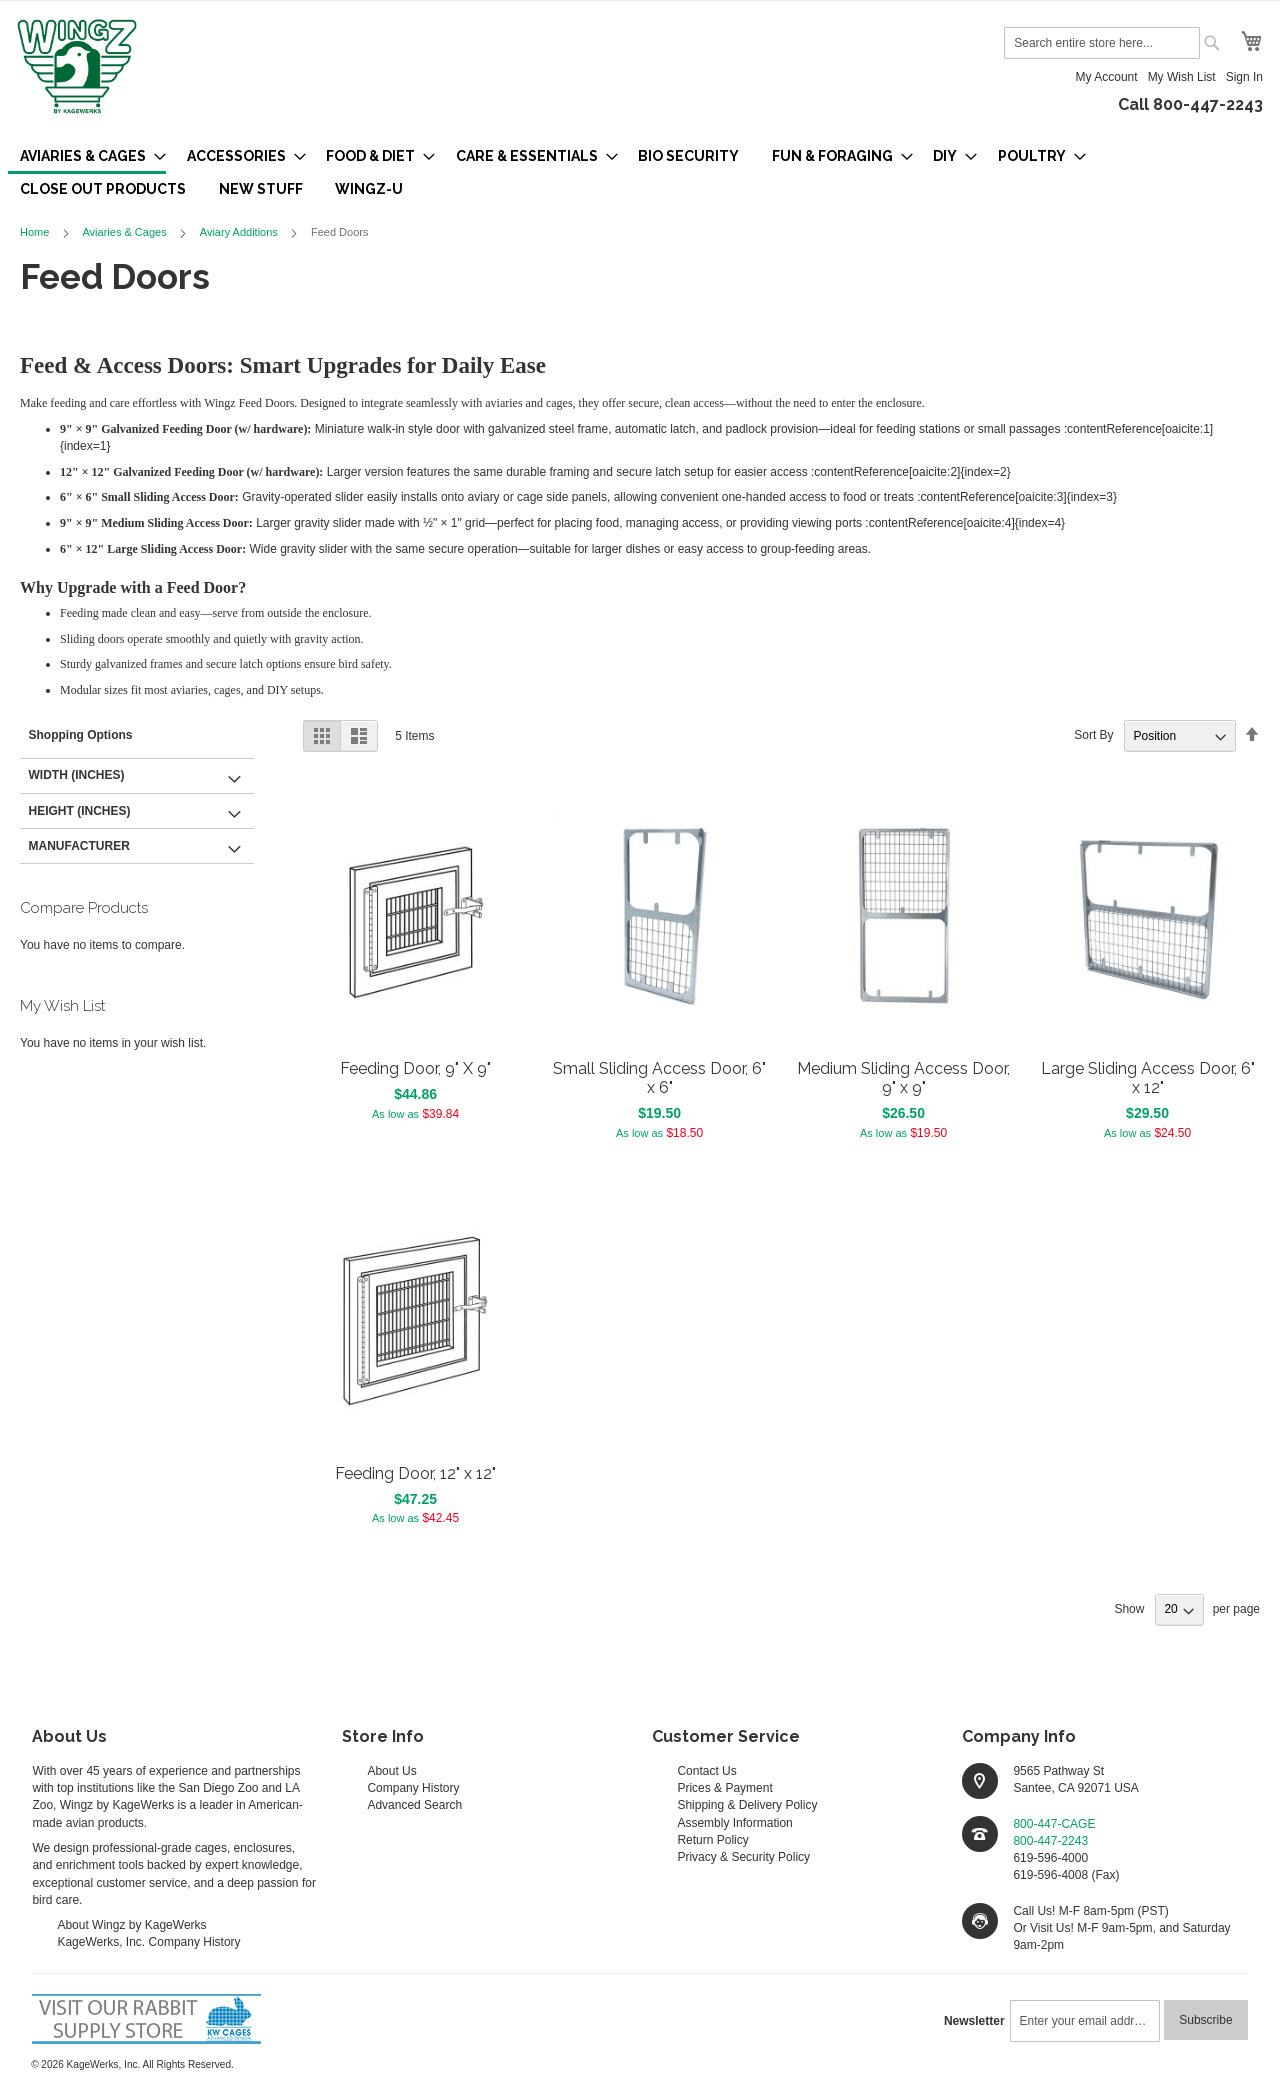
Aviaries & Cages (125, 232)
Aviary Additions (240, 232)
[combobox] (1102, 43)
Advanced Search (414, 1805)
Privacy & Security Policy (743, 1857)
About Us (391, 1771)
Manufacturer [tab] (79, 846)
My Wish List (1182, 77)
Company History (413, 1788)
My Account (1107, 77)
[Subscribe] (1205, 2020)
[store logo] (77, 68)
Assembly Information (734, 1823)
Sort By (1093, 736)
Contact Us (706, 1771)
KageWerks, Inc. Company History (148, 1942)
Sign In (1244, 77)
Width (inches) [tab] (77, 775)
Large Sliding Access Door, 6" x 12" (1148, 1078)
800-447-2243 (1050, 1841)
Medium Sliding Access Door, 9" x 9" (903, 1078)
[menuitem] (87, 157)
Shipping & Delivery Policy (747, 1805)
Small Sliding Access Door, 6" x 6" (659, 1078)
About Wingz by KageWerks (131, 1925)
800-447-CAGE (1054, 1824)
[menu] (640, 172)
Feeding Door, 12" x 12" (415, 1473)
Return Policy (712, 1840)
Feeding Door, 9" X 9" (415, 1068)
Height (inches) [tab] (80, 811)
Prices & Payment (724, 1788)
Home (36, 232)
